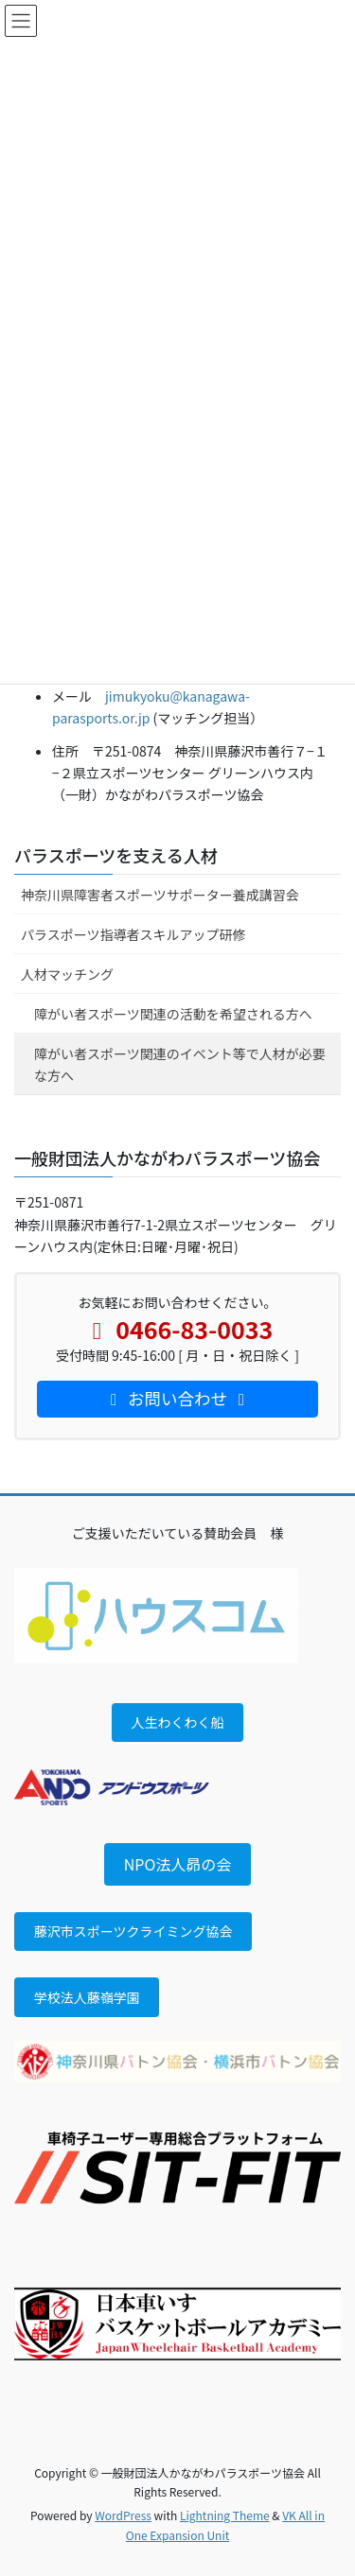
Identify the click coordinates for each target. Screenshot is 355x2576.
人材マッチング (67, 974)
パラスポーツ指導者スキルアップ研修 (133, 934)
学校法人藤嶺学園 (87, 1997)
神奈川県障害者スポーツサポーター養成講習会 (160, 894)
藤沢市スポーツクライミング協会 (133, 1931)
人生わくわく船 (178, 1722)
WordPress (123, 2515)
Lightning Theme (225, 2515)
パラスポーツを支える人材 (116, 855)
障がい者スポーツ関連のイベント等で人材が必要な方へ (180, 1064)
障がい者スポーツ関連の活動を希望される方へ (173, 1013)
